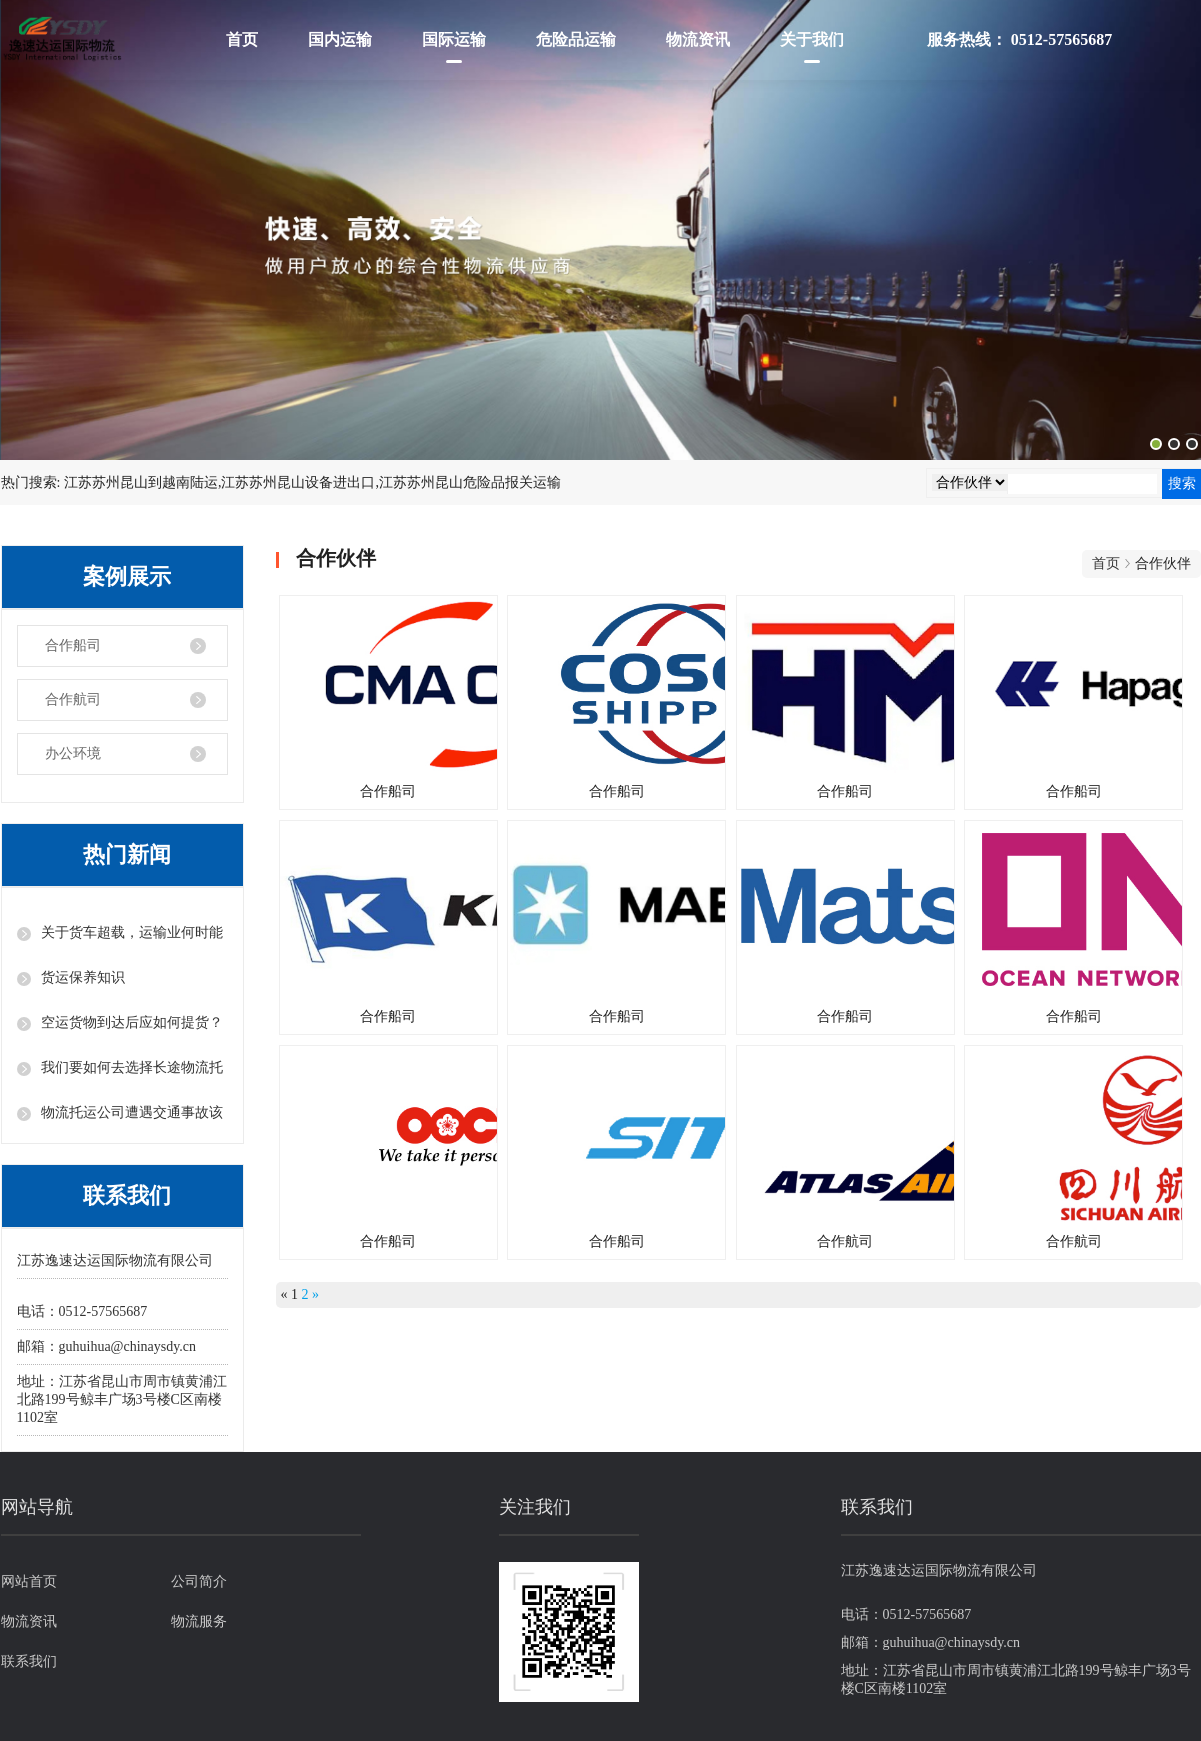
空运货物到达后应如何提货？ (132, 1022)
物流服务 (199, 1621)
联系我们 (29, 1661)
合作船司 (73, 645)
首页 (242, 39)
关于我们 (812, 39)
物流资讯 (698, 39)
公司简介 (199, 1581)
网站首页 (29, 1581)
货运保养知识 (83, 977)
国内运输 (340, 39)
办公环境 (73, 753)
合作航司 (73, 699)
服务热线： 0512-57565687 (1019, 39)
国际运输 (454, 39)
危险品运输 (576, 39)
